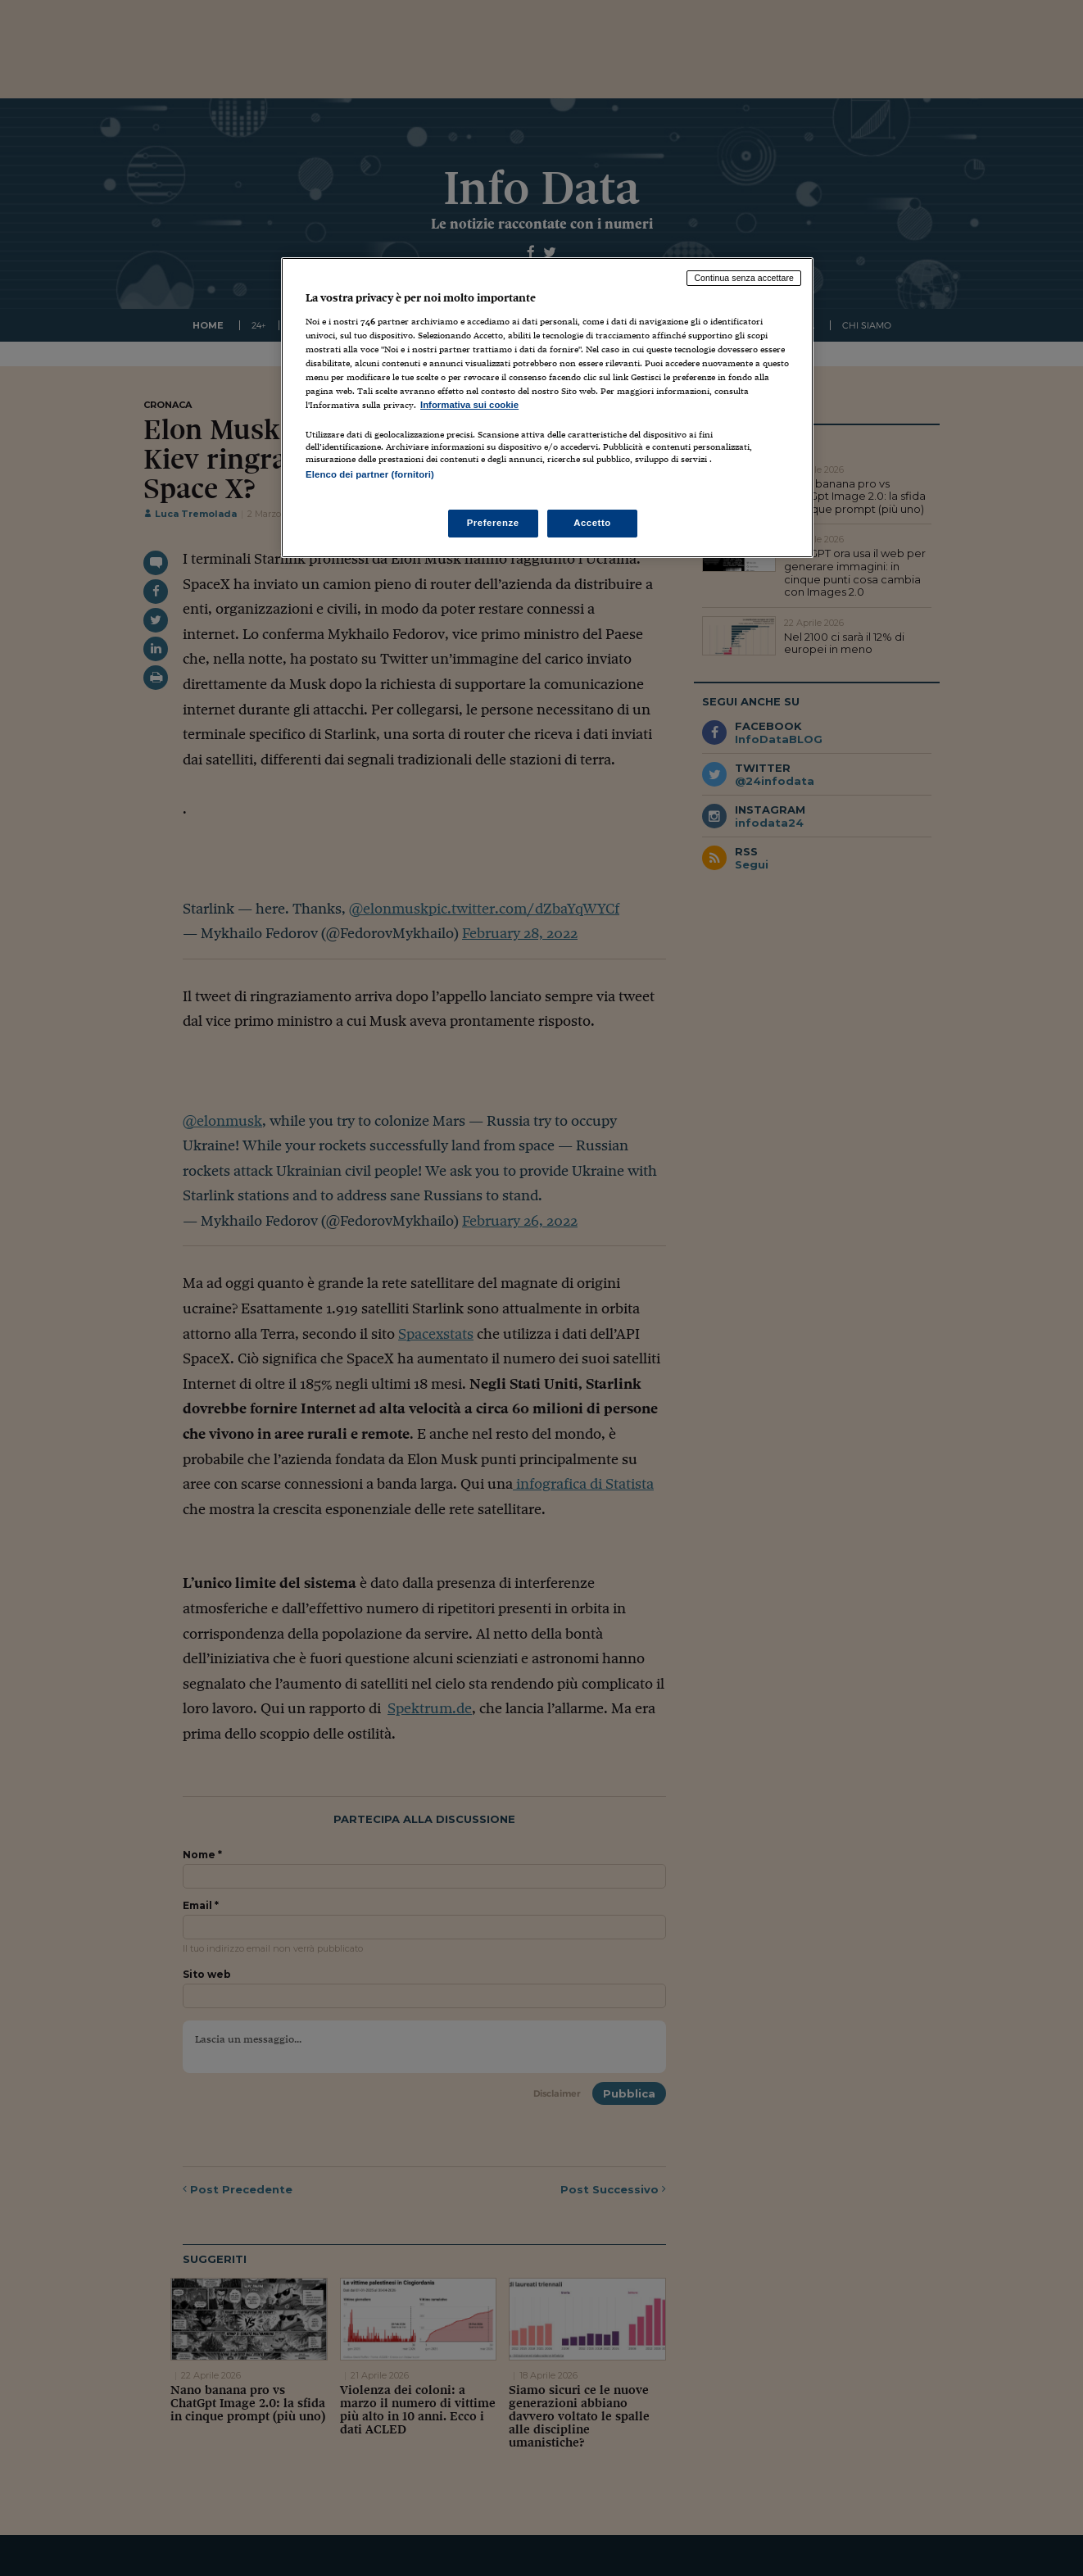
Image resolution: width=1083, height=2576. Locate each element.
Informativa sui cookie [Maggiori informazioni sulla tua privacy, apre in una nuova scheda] (469, 405)
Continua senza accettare (744, 278)
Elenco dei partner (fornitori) (370, 474)
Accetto (592, 523)
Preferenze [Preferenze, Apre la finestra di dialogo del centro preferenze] (493, 523)
